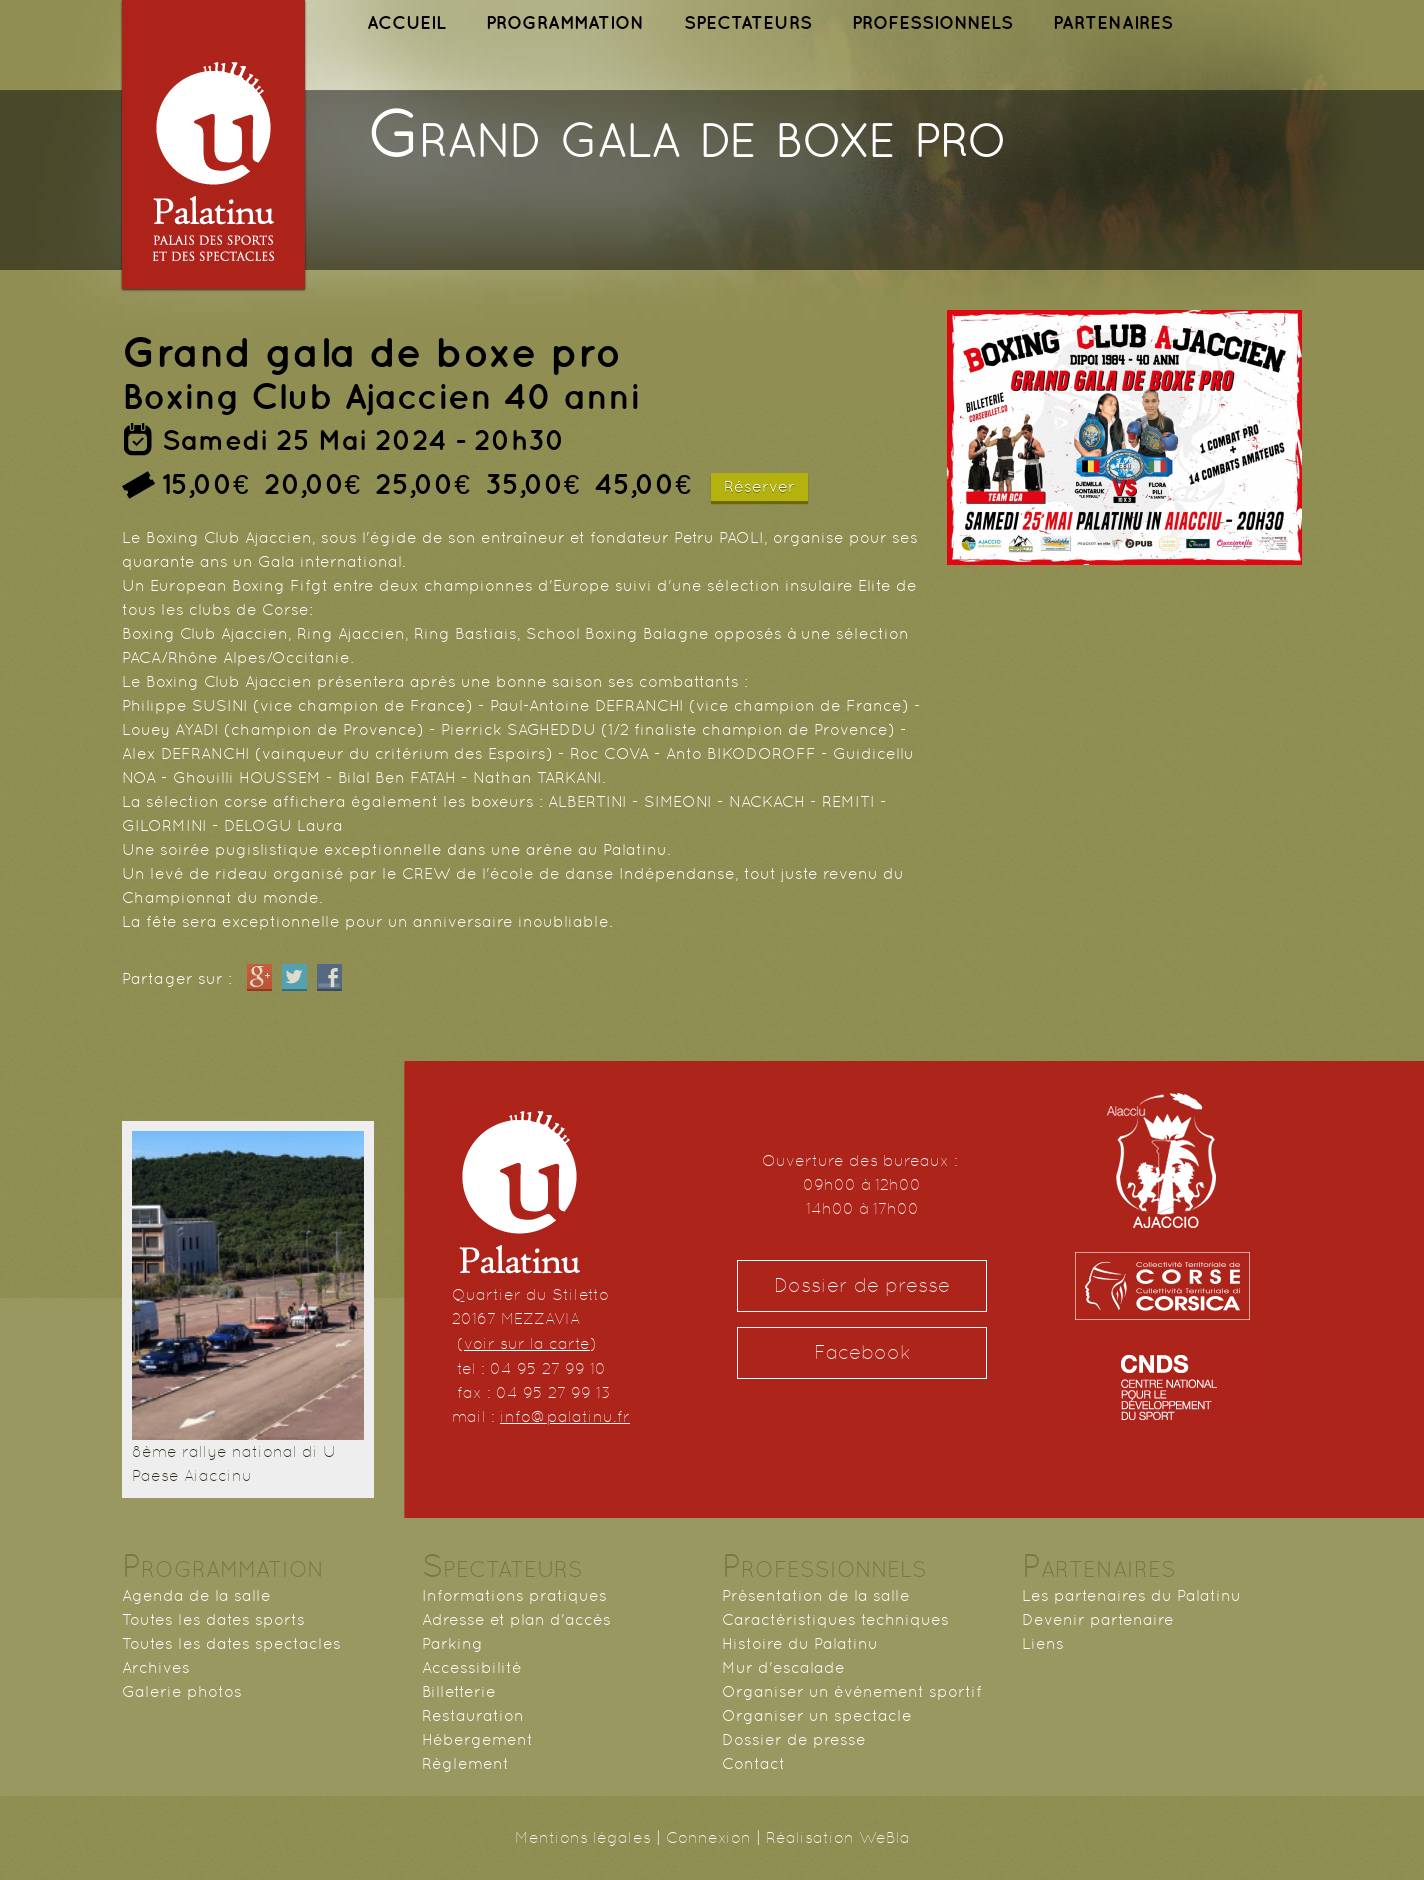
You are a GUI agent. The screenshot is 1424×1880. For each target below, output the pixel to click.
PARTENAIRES (1113, 22)
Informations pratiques (514, 1595)
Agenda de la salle (196, 1595)
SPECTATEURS (748, 22)
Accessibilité (472, 1667)
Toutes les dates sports (213, 1619)
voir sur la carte (527, 1343)
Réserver (759, 486)
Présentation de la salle (816, 1595)
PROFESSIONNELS (932, 22)
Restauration (473, 1715)
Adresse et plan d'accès (516, 1619)
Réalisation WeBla (838, 1837)
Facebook (862, 1352)
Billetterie (459, 1691)
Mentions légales (583, 1837)
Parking (452, 1643)
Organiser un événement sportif (852, 1691)
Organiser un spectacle (817, 1715)
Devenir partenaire (1098, 1619)
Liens (1043, 1643)
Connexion (708, 1837)
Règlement (465, 1763)
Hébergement (477, 1739)
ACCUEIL (406, 22)
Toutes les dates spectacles (231, 1643)
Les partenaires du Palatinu (1131, 1595)
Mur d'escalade (783, 1667)
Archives (156, 1667)
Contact (753, 1763)
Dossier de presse (862, 1285)
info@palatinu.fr (565, 1416)
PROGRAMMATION (565, 22)
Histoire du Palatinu (800, 1643)
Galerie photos (182, 1691)
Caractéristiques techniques (835, 1619)
